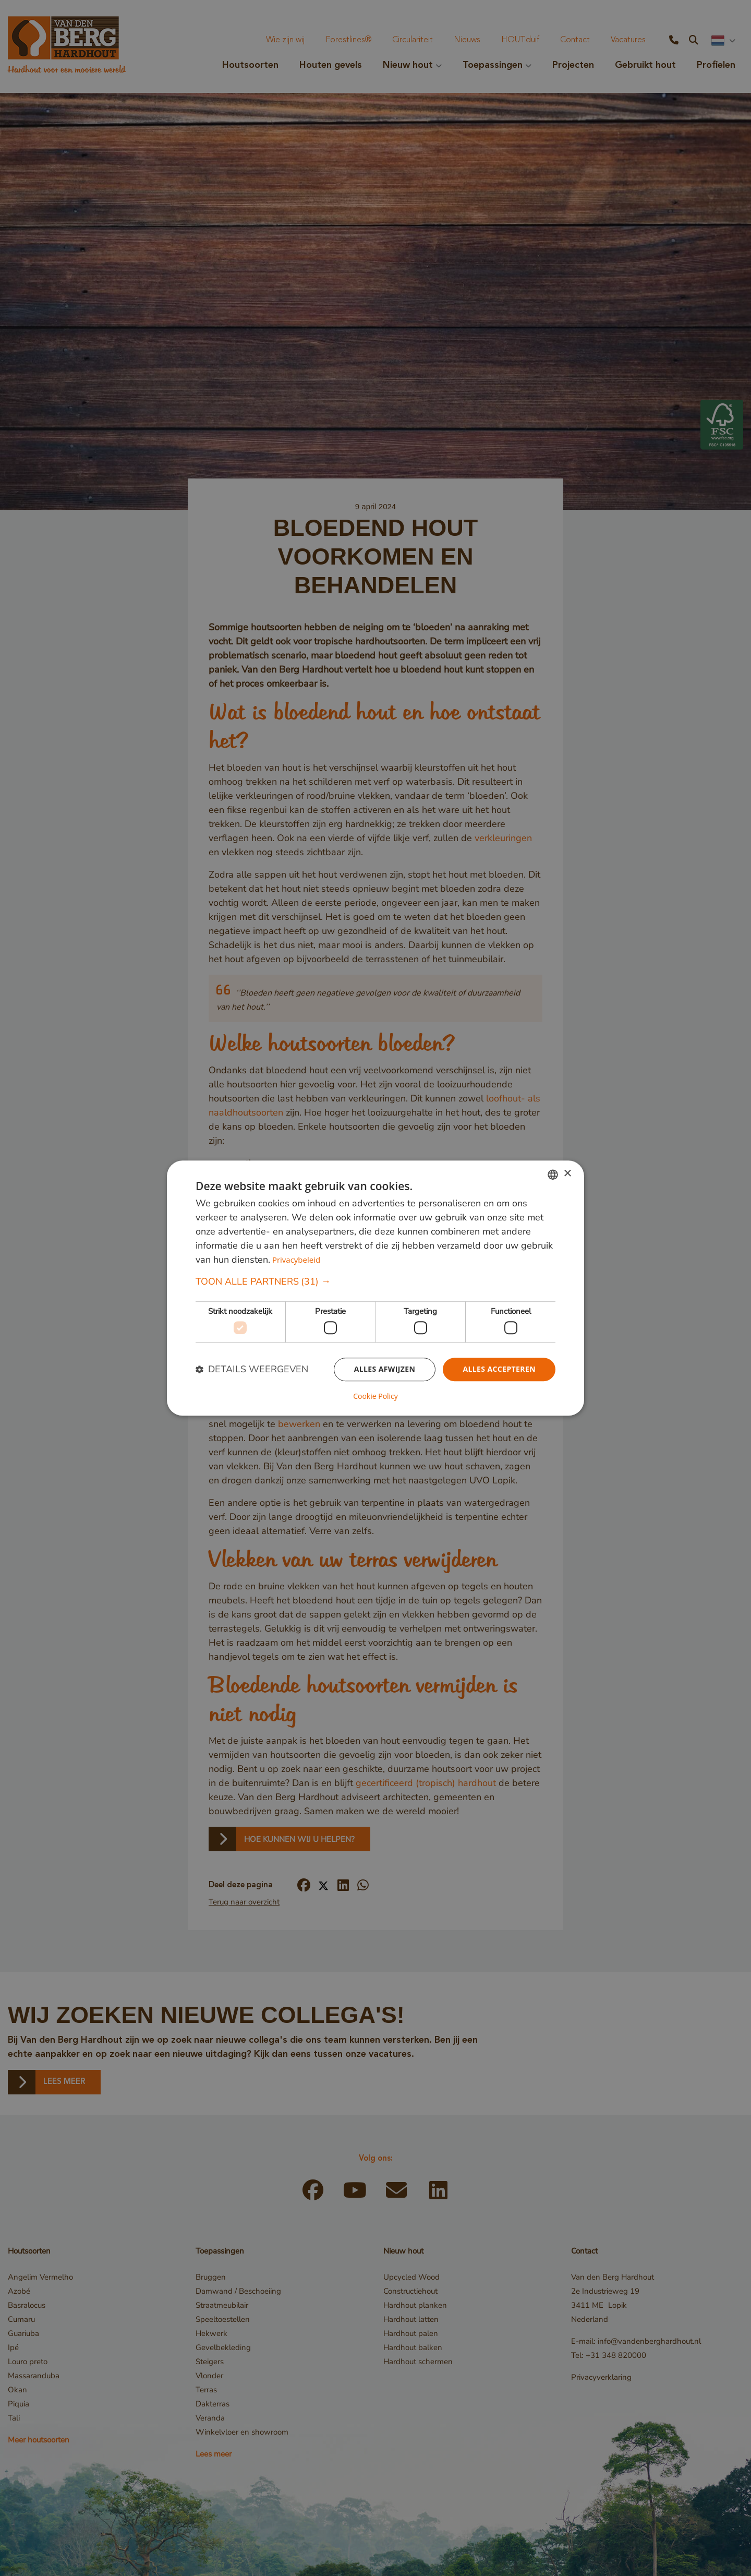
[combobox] (553, 1174)
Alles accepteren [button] (499, 1369)
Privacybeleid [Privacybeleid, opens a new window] (296, 1259)
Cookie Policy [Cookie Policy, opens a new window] (375, 1396)
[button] (375, 1282)
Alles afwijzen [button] (385, 1369)
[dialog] (375, 1288)
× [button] (567, 1174)
